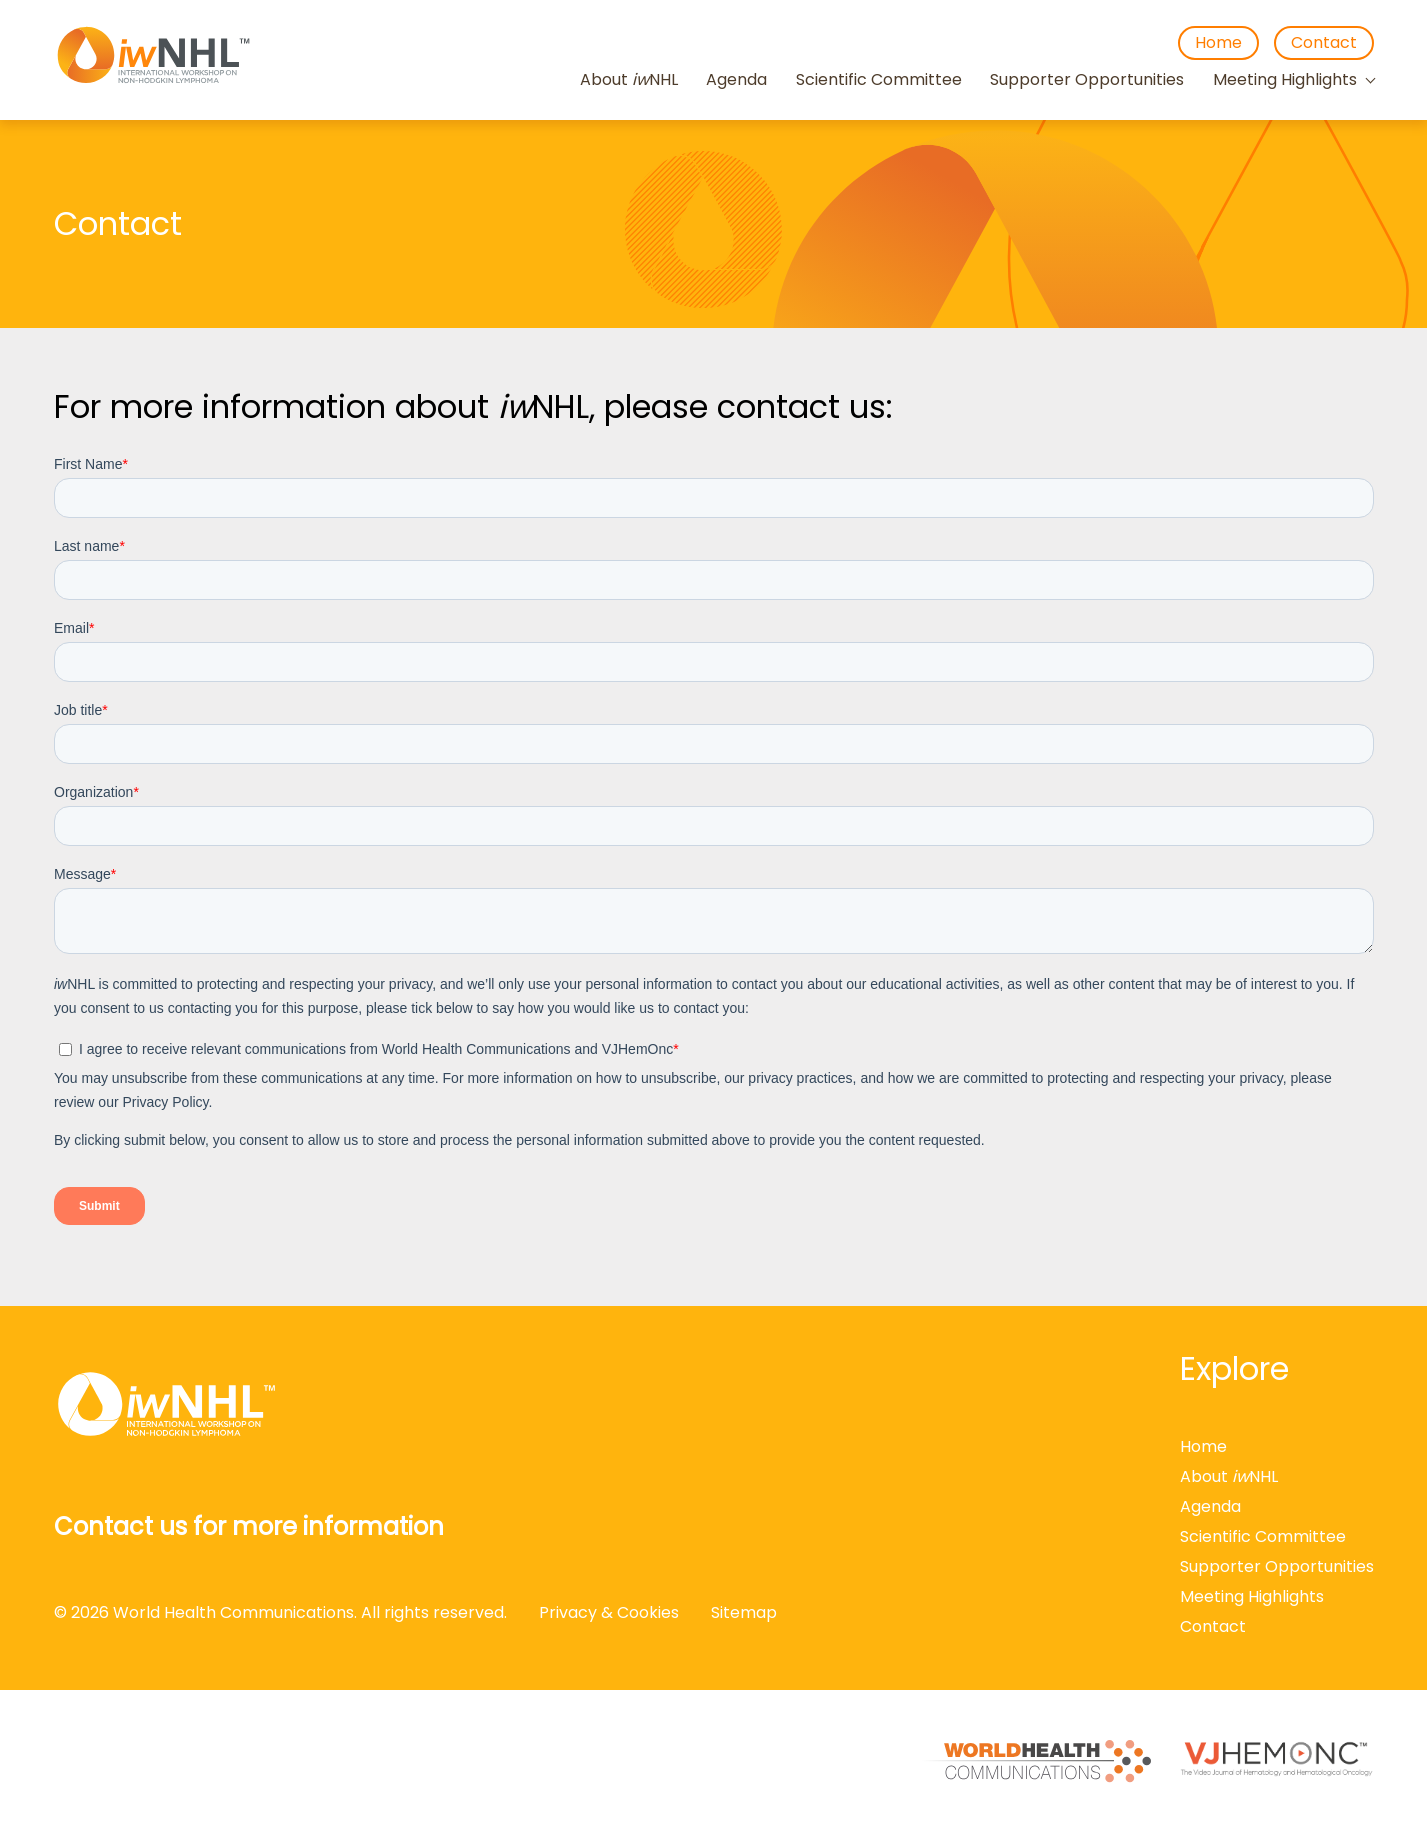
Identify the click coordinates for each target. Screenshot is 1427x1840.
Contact (1324, 42)
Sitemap (744, 1612)
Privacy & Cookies (609, 1612)
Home (1218, 42)
